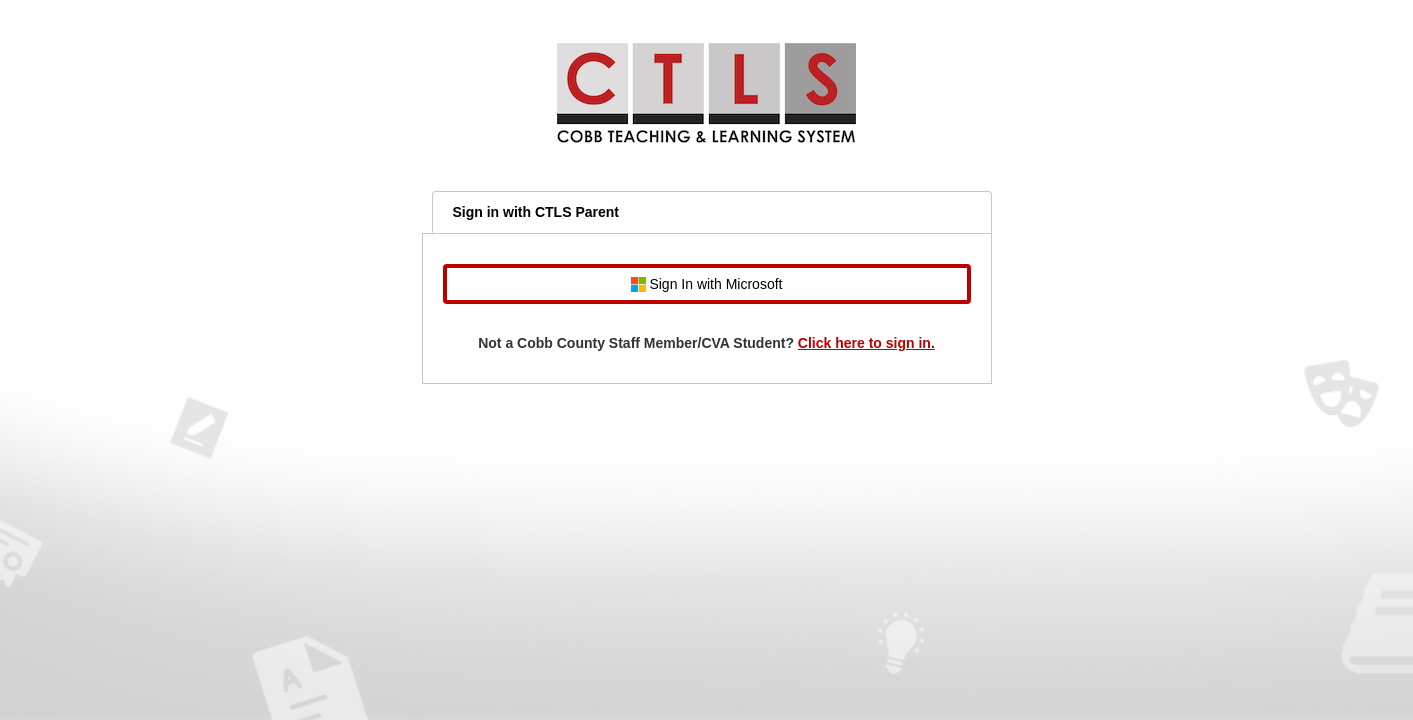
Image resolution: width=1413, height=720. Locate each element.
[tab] (712, 212)
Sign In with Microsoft (707, 284)
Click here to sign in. (866, 343)
